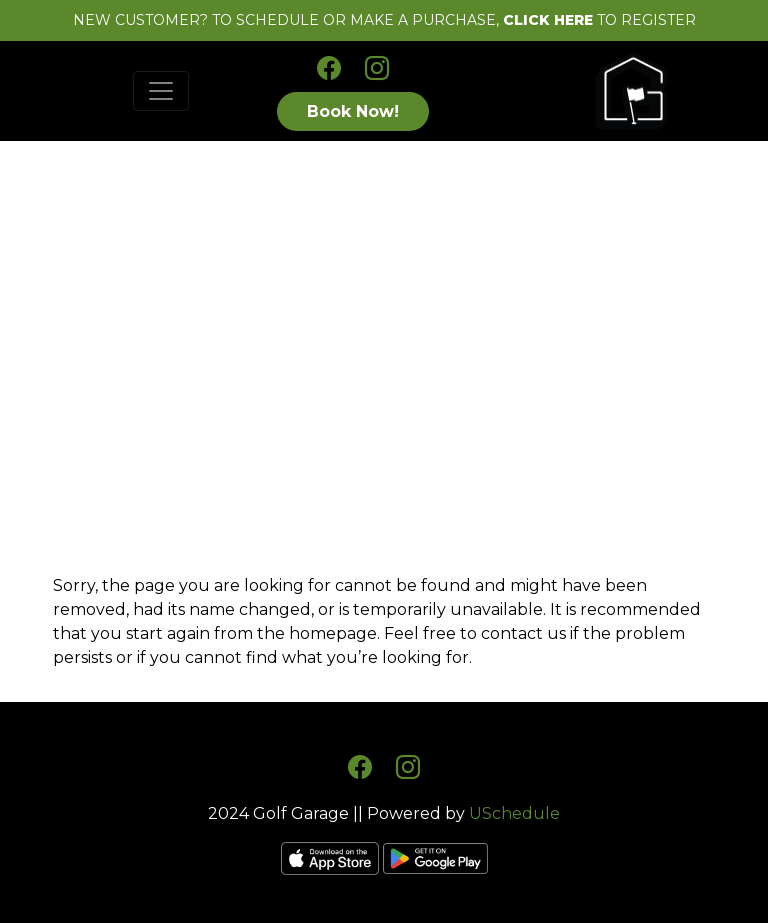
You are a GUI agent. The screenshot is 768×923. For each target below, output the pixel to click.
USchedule (514, 813)
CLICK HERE (548, 20)
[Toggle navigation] (161, 91)
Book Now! (353, 111)
